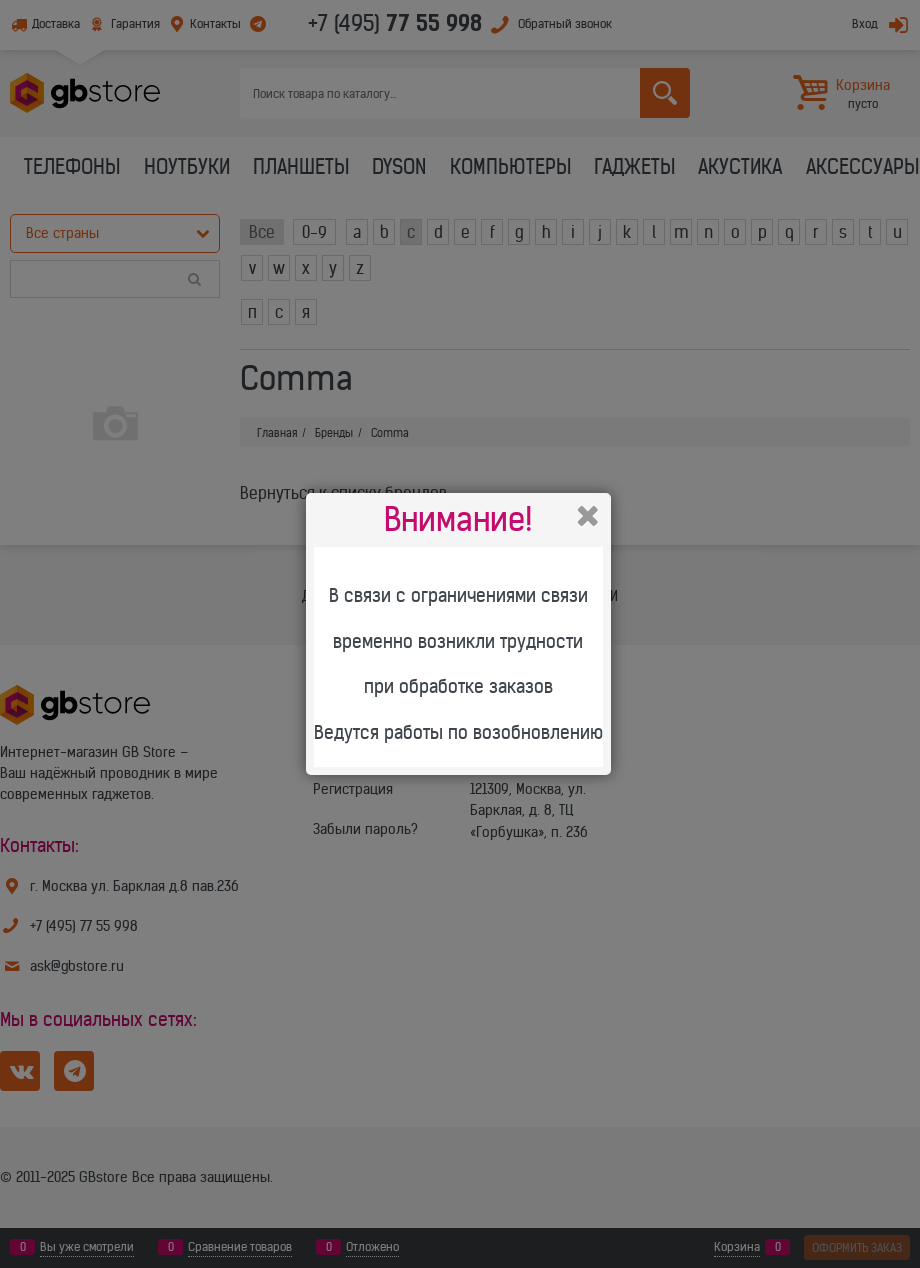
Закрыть (588, 516)
